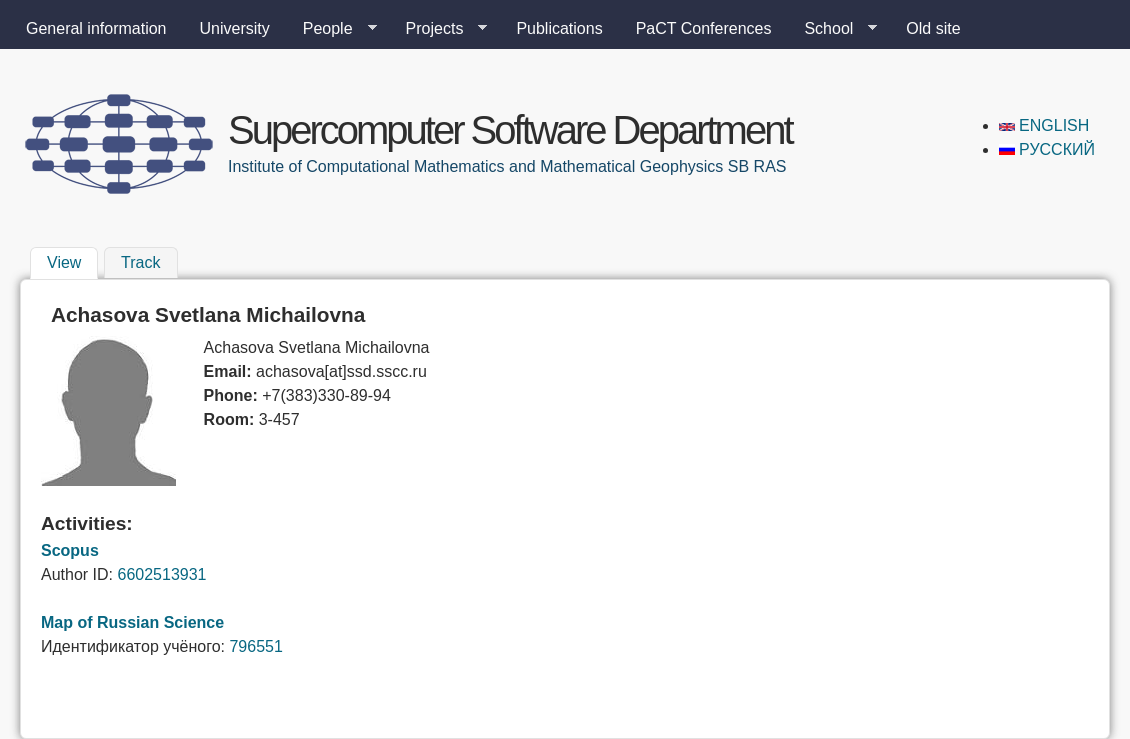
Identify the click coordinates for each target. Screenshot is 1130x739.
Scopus (70, 550)
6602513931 (161, 574)
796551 (255, 646)
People (332, 29)
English (1044, 125)
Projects (439, 29)
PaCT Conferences (704, 28)
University (235, 28)
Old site (933, 28)
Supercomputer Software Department (510, 130)
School (832, 29)
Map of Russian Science (132, 622)
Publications (559, 28)
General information (96, 28)
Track (140, 262)
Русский (1047, 149)
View (72, 260)
